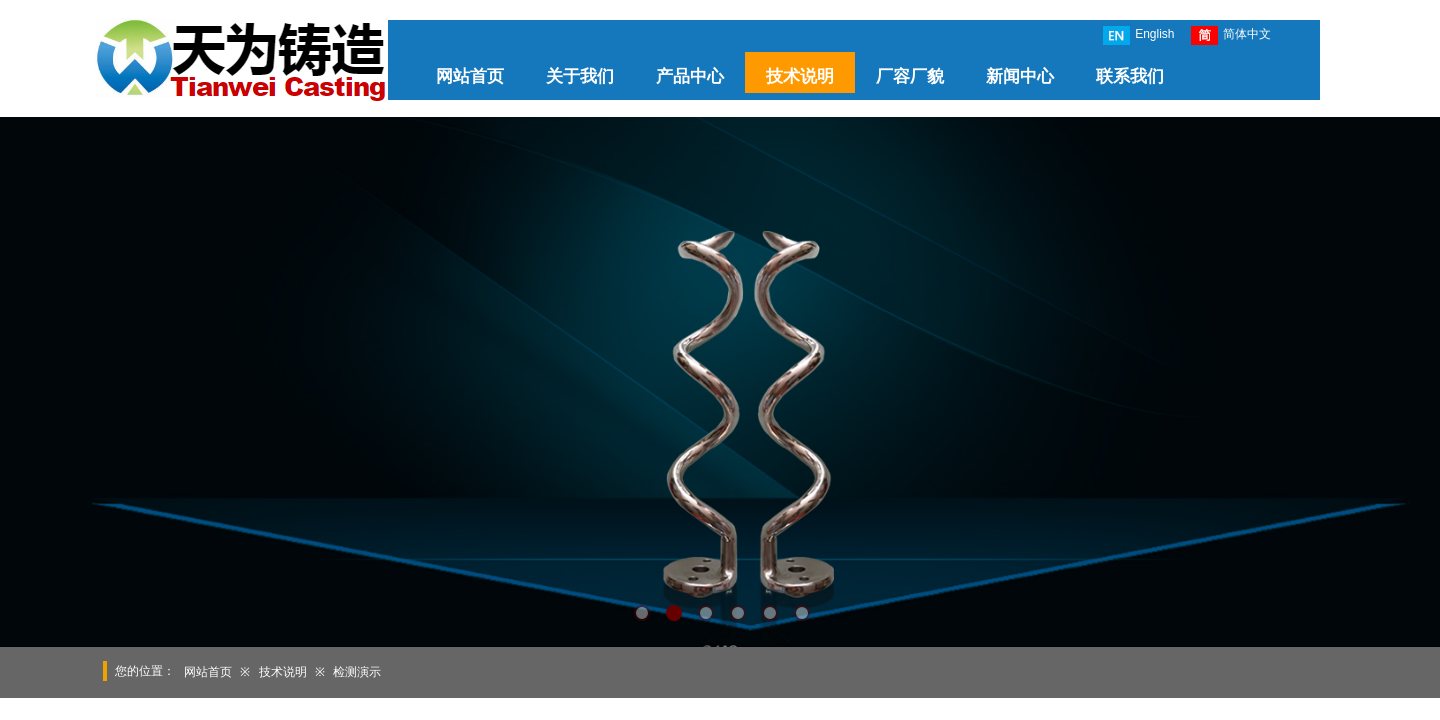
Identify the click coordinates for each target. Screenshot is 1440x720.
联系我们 (1130, 76)
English (1138, 35)
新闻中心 (1020, 76)
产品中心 (690, 76)
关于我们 (580, 76)
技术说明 (800, 76)
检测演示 (357, 672)
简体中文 (1231, 35)
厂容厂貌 (910, 76)
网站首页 (470, 76)
